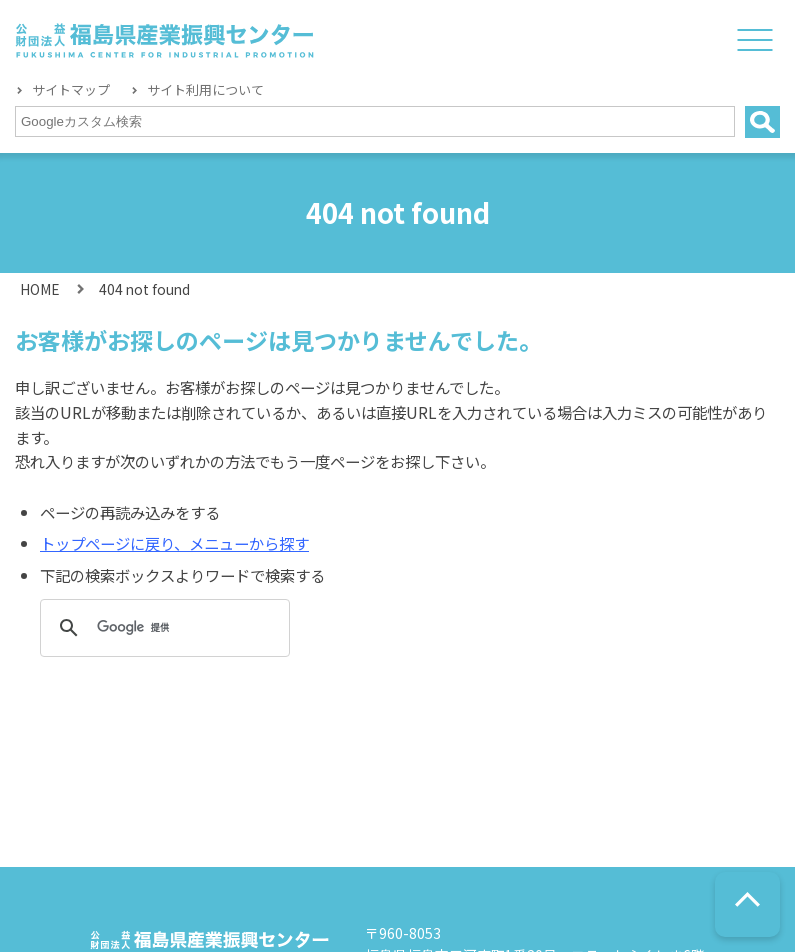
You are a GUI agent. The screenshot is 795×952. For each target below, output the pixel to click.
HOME (39, 289)
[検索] (162, 628)
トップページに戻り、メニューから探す (174, 543)
